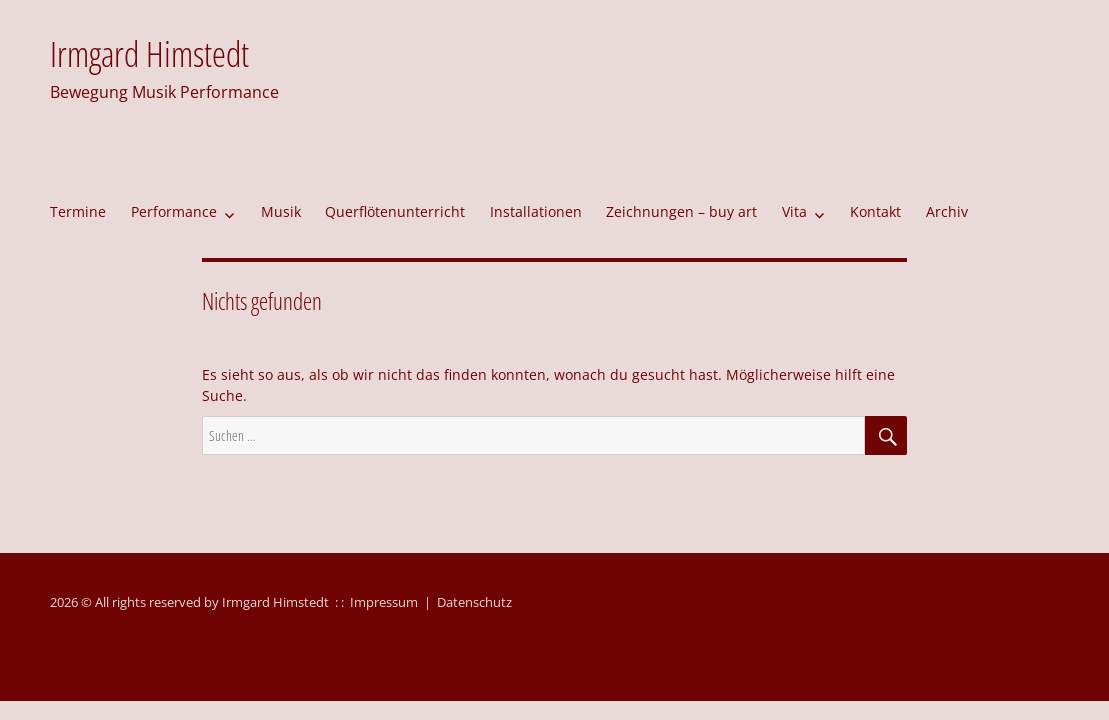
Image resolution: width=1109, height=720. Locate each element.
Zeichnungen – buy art (681, 211)
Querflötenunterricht (395, 211)
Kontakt (875, 211)
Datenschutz (474, 602)
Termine (78, 211)
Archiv (947, 211)
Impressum (384, 602)
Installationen (536, 211)
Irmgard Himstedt (149, 53)
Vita (794, 211)
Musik (281, 211)
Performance (174, 211)
